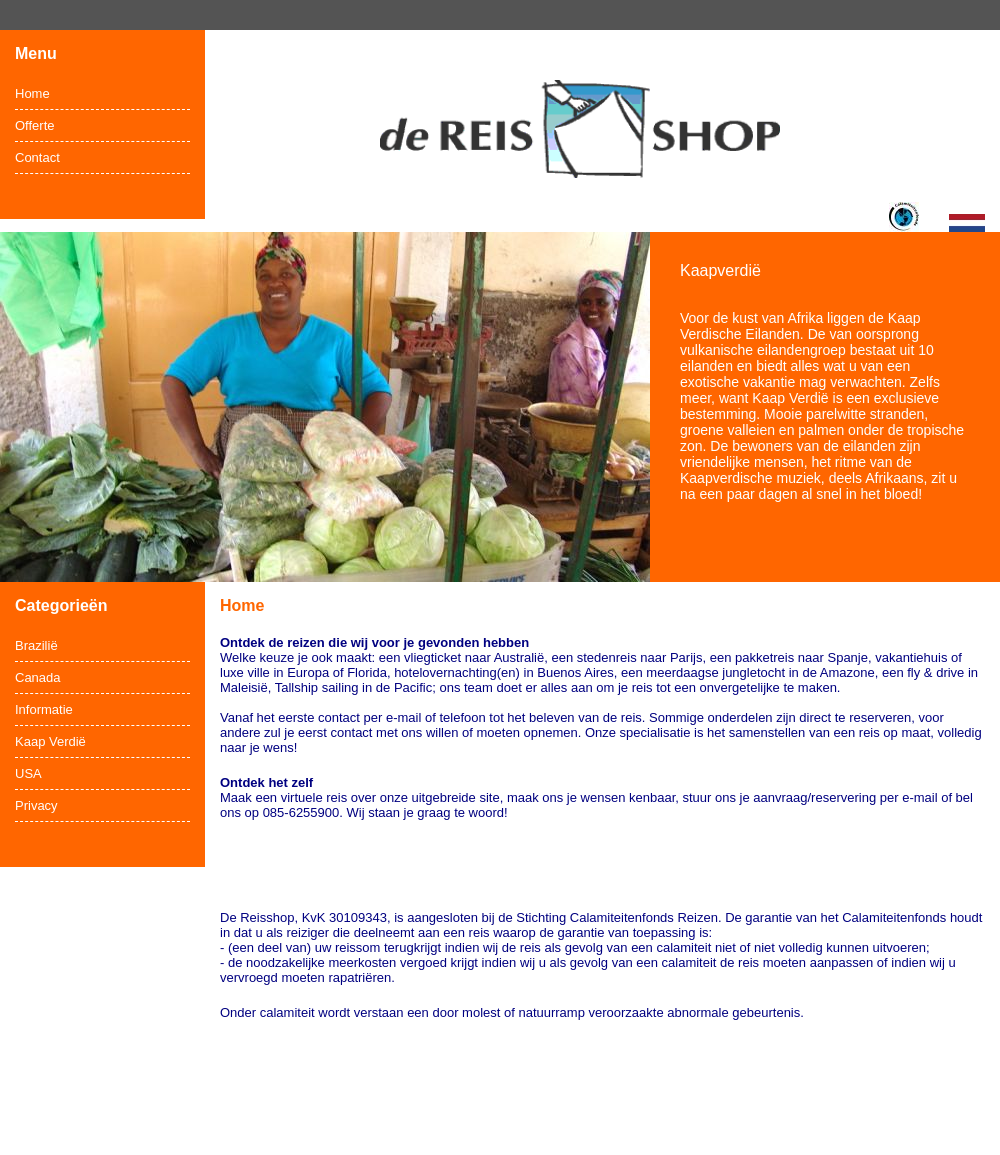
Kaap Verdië (50, 741)
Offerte (35, 125)
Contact (37, 157)
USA (28, 773)
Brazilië (36, 645)
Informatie (44, 709)
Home (32, 93)
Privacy (36, 805)
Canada (38, 677)
